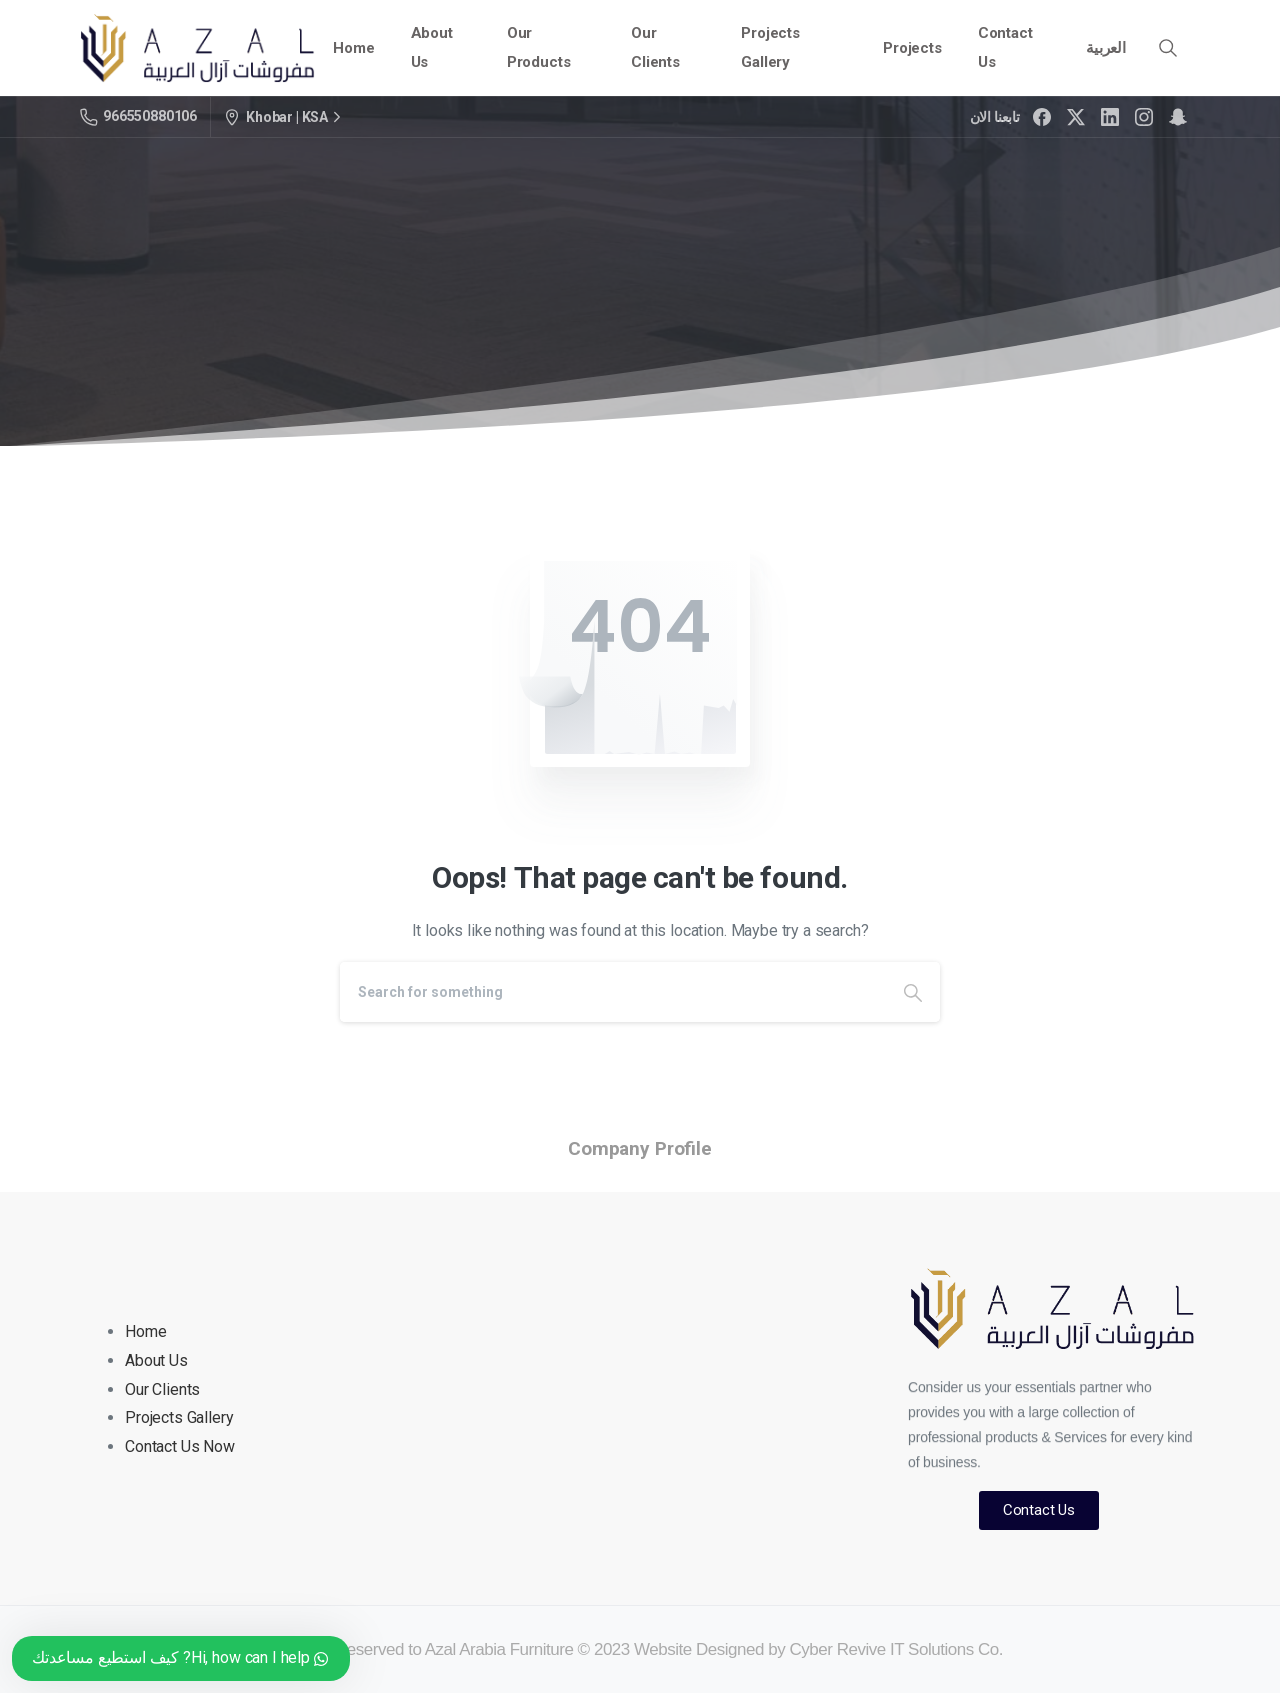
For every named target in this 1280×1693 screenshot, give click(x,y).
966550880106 (138, 117)
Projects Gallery (179, 1417)
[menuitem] (1106, 48)
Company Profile (640, 1148)
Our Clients (162, 1389)
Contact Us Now (180, 1446)
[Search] (613, 992)
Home (145, 1331)
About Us (156, 1360)
